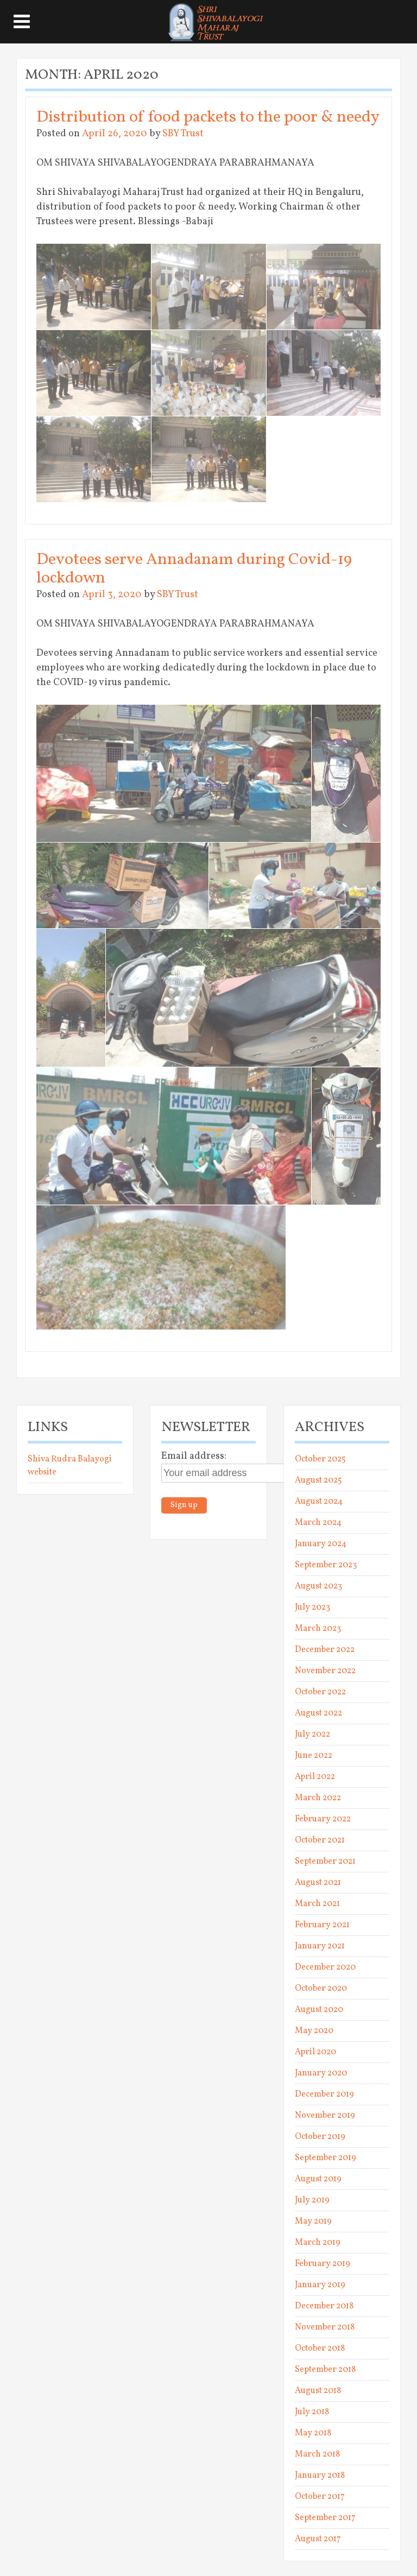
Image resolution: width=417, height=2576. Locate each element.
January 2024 (320, 1544)
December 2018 (324, 2306)
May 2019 (313, 2221)
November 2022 (325, 1671)
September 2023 (326, 1565)
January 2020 (321, 2073)
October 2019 (320, 2137)
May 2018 (313, 2433)
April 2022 (315, 1777)
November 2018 (325, 2327)
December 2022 (325, 1650)
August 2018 (318, 2391)
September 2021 (325, 1862)
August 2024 (319, 1502)
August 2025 (318, 1480)
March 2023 (318, 1629)
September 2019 (325, 2158)
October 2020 (321, 1989)
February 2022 (323, 1819)
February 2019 (322, 2264)
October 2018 (320, 2349)
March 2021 (317, 1904)
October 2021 (320, 1840)
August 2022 (318, 1713)
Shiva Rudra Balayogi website (70, 1465)
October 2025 (320, 1459)
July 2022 (312, 1734)
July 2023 (312, 1607)
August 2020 (319, 2010)
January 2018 (320, 2476)
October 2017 (320, 2497)
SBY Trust (183, 134)
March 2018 (317, 2454)
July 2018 (312, 2412)
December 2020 (325, 1967)
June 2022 (313, 1756)
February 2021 (322, 1925)
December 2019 (324, 2094)
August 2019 (318, 2179)
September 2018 (325, 2370)
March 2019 (317, 2243)
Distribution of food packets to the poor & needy (208, 117)
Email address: (193, 1456)
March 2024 (318, 1523)
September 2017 (325, 2518)
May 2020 (314, 2031)
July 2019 (312, 2200)
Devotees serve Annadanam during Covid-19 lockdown (194, 569)
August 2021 (318, 1883)
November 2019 (325, 2116)
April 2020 (315, 2052)
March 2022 (318, 1798)
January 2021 (320, 1946)
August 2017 (318, 2539)
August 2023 (318, 1586)
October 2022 (320, 1692)
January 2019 (320, 2285)
